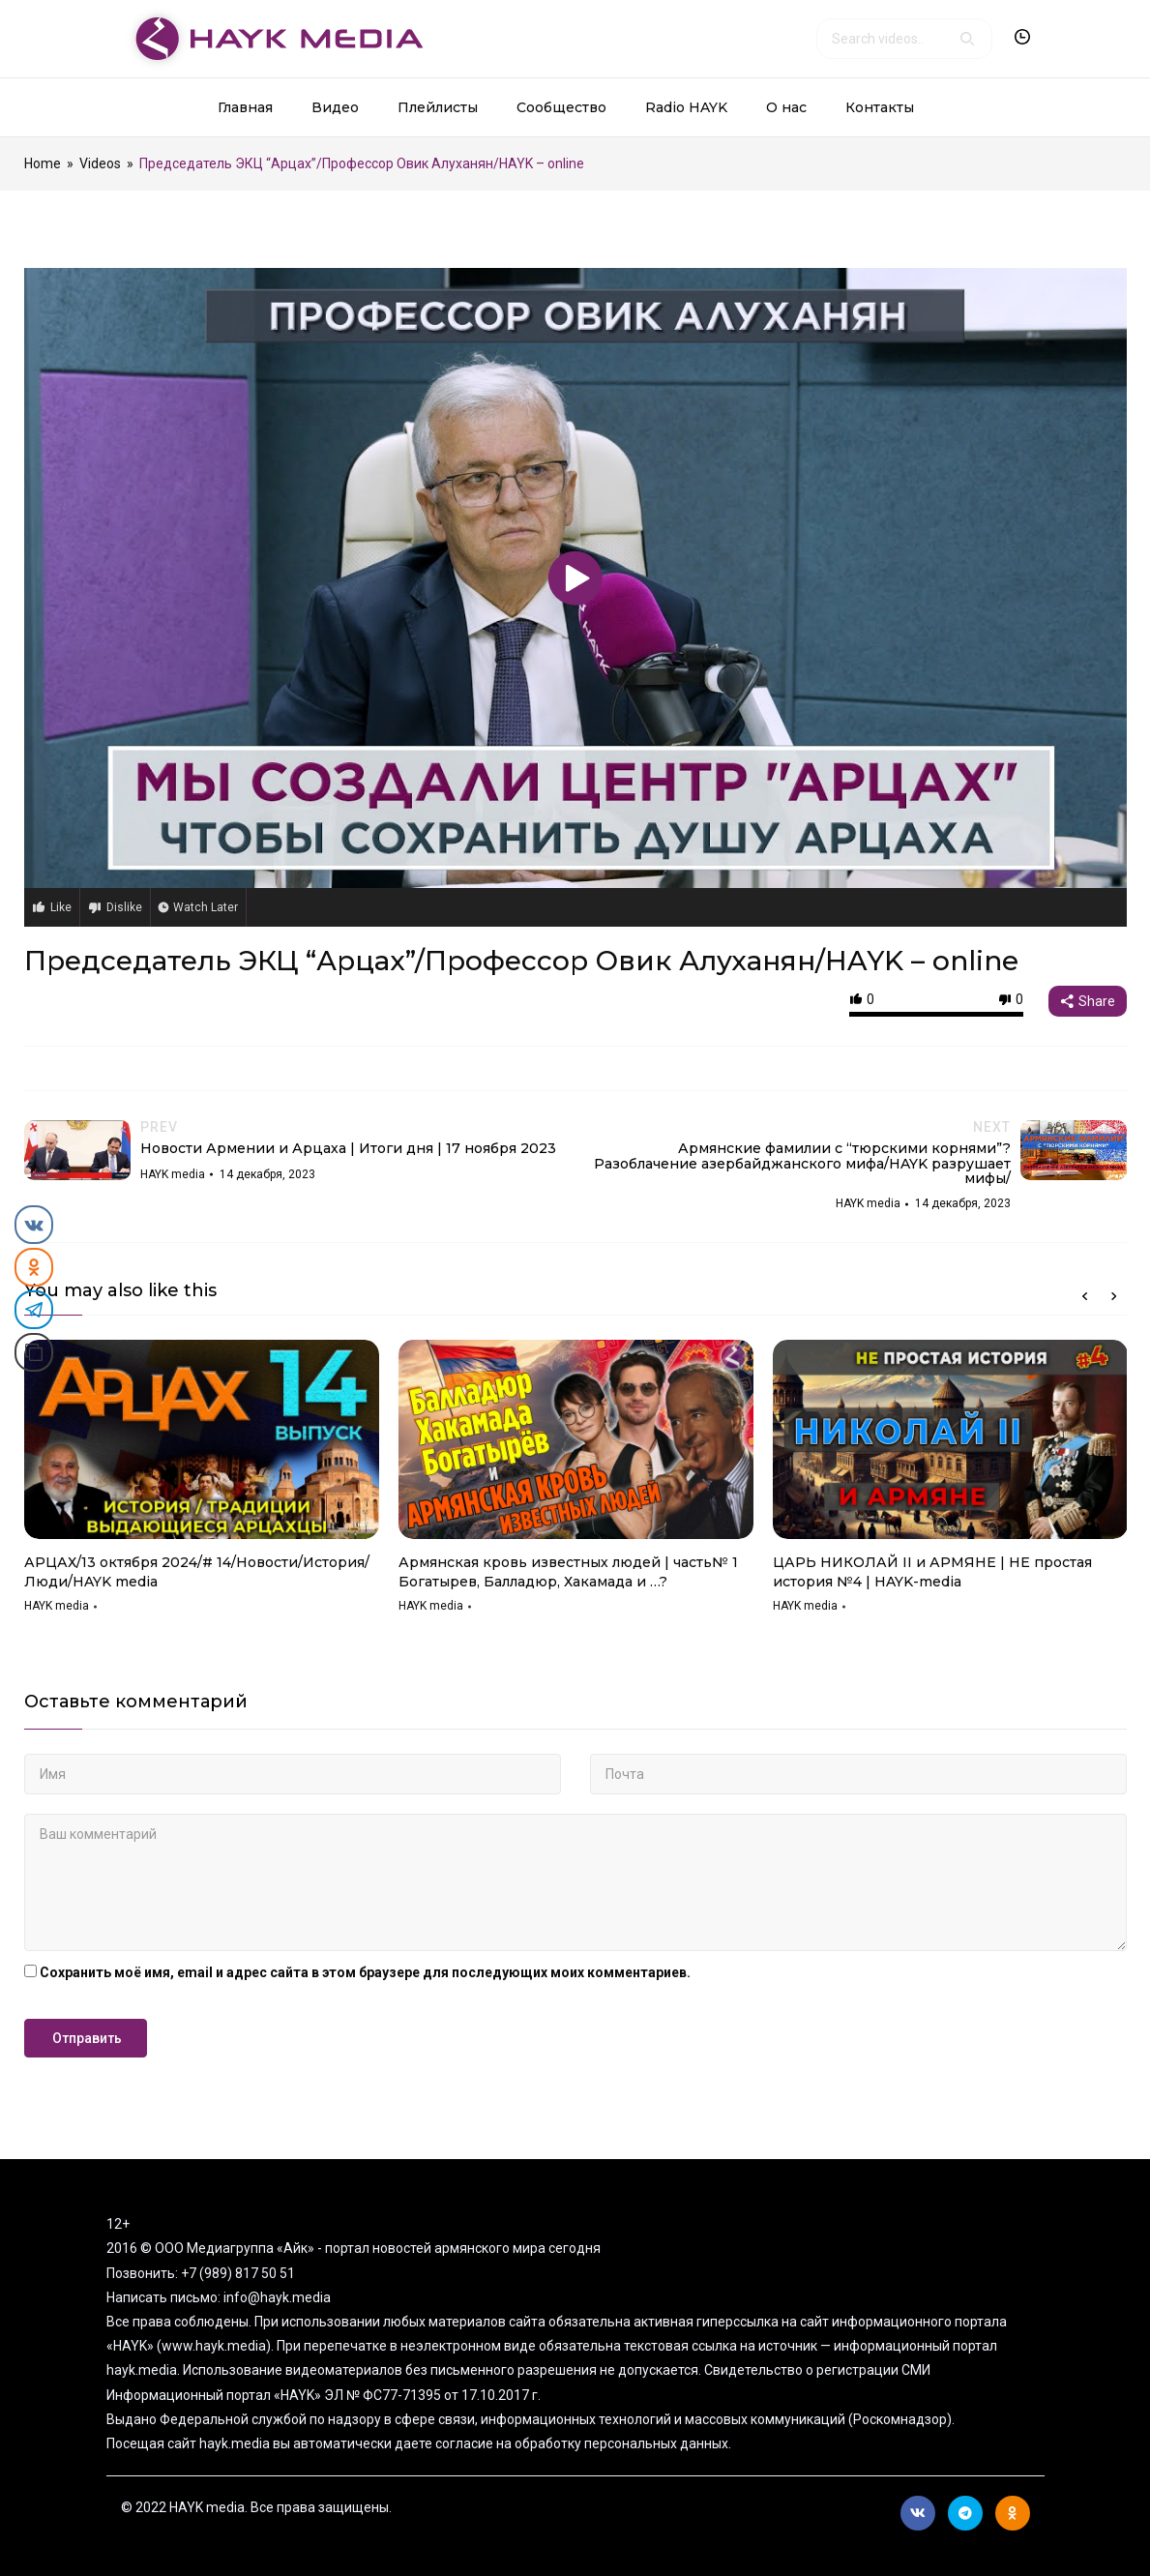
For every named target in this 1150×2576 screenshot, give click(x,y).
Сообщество (561, 107)
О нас (786, 107)
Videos (100, 163)
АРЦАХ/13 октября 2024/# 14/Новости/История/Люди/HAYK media (196, 1572)
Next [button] (1114, 1296)
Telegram (965, 2513)
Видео (335, 107)
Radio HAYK (686, 107)
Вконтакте (918, 2513)
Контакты (879, 107)
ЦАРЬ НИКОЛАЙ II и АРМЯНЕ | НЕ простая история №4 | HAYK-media (932, 1572)
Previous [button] (1085, 1296)
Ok (1012, 2513)
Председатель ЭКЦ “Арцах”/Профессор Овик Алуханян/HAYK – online (521, 960)
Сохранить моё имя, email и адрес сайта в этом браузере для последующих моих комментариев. (365, 1972)
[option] (202, 1483)
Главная (245, 107)
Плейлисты (438, 107)
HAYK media (56, 1606)
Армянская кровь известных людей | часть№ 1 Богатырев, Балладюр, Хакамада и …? (568, 1572)
